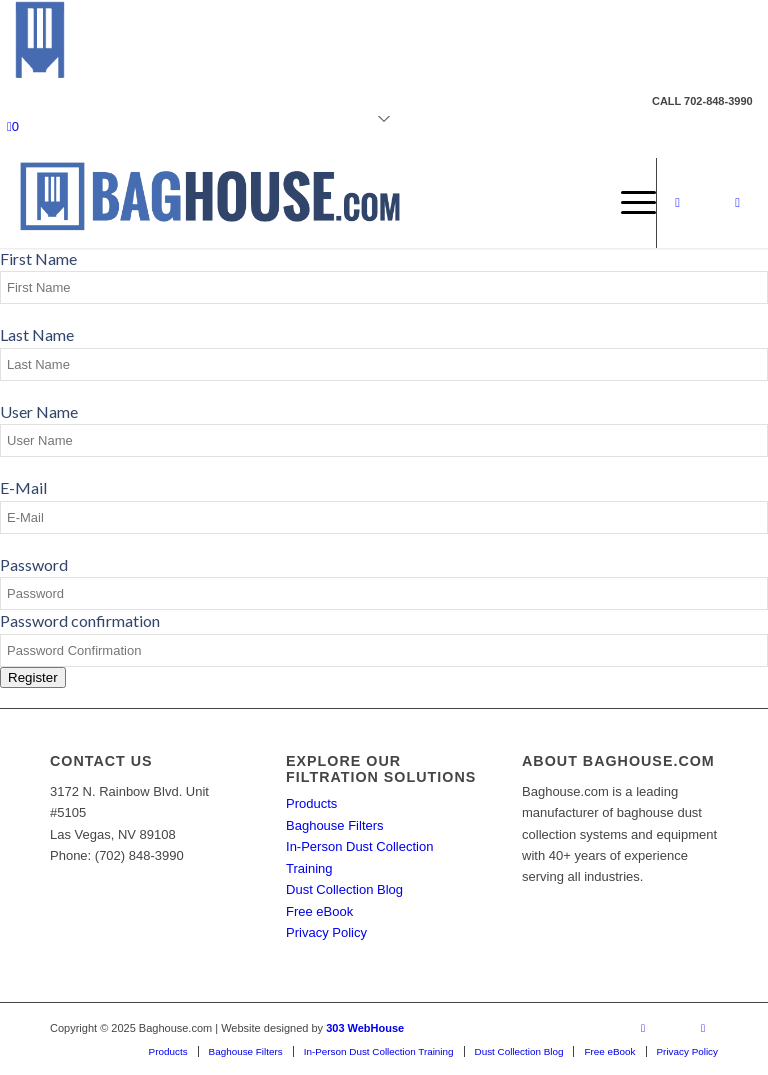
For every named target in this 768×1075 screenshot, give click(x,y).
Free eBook (319, 911)
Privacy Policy (326, 932)
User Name (39, 411)
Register (33, 677)
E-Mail (23, 487)
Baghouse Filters (335, 825)
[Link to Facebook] (678, 203)
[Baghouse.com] (209, 203)
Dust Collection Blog (344, 889)
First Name (38, 258)
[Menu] (628, 203)
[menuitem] (628, 203)
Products (311, 803)
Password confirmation (80, 620)
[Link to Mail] (738, 203)
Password (34, 564)
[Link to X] (708, 203)
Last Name (37, 334)
